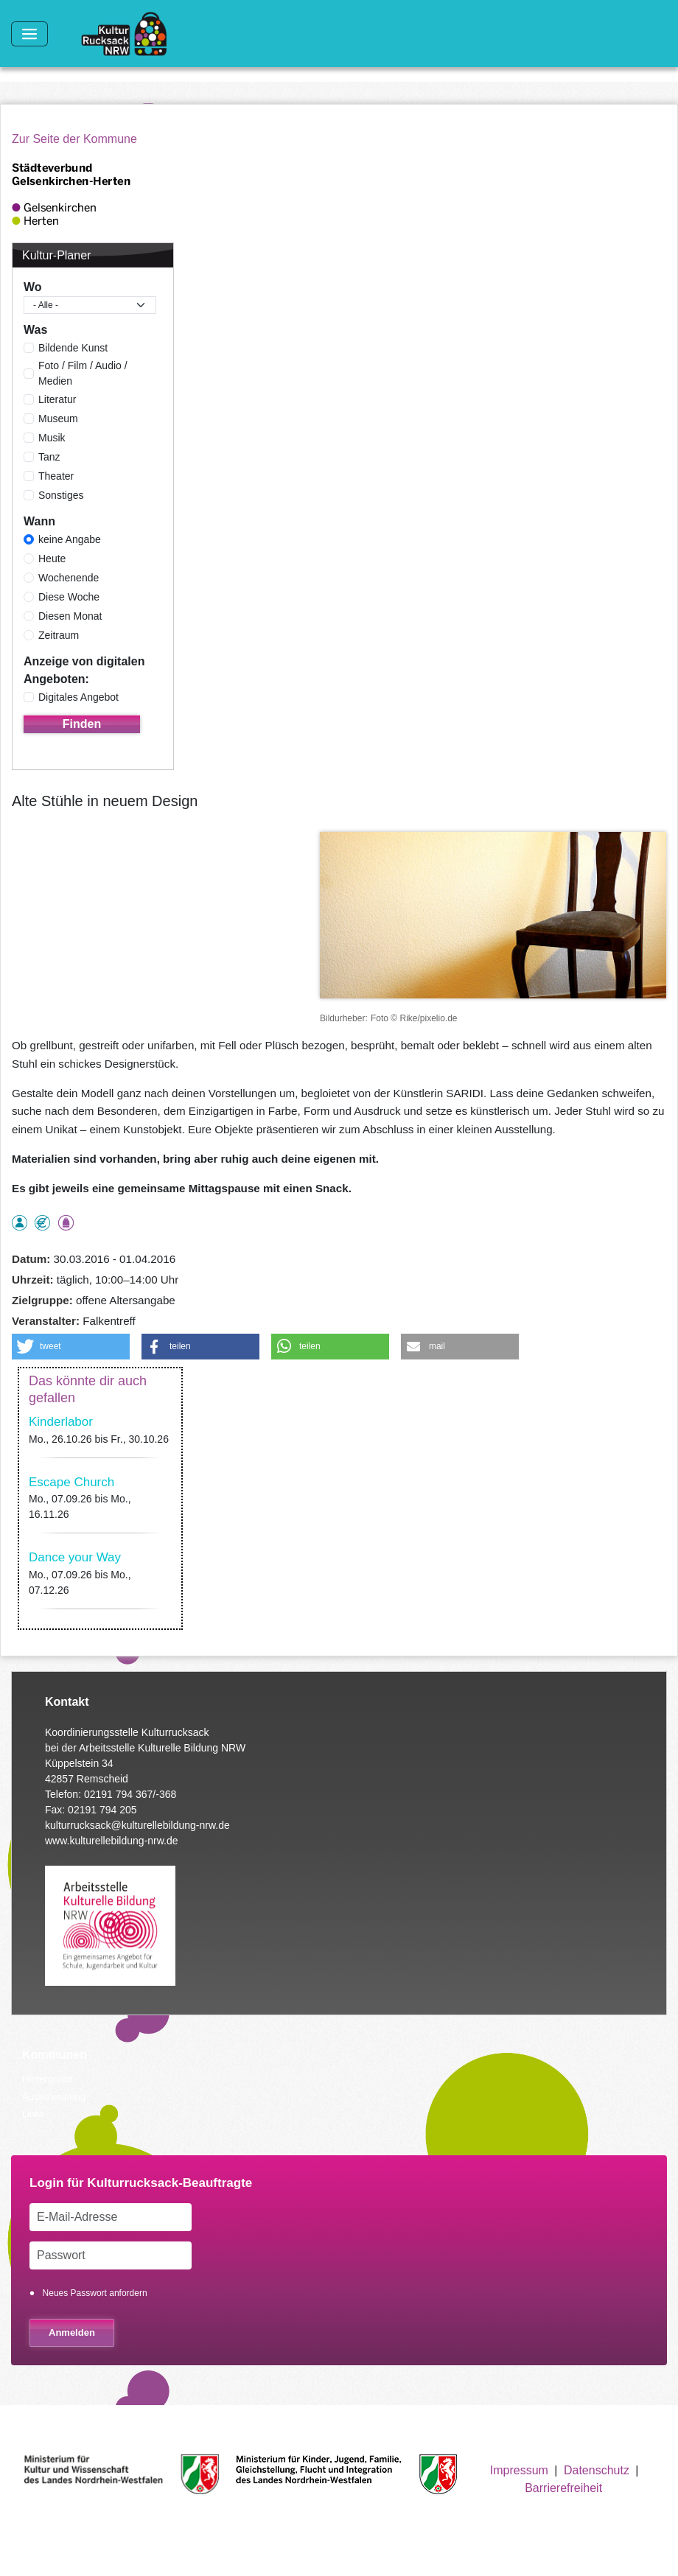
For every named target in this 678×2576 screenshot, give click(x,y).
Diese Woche (68, 597)
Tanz (49, 457)
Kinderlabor (61, 1422)
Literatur (57, 399)
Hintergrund (47, 2079)
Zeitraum (58, 635)
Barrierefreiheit (563, 2488)
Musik (52, 438)
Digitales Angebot (78, 697)
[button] (71, 1346)
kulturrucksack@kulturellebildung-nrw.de (137, 1825)
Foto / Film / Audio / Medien (82, 373)
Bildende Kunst (73, 348)
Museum (58, 418)
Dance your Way (75, 1557)
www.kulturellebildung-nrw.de (111, 1841)
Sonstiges (60, 495)
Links (33, 2113)
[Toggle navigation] (29, 33)
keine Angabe (69, 539)
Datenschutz (596, 2470)
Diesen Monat (70, 616)
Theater (56, 476)
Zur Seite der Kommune (74, 139)
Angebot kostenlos (42, 1223)
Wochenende (68, 578)
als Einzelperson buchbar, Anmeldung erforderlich (19, 1223)
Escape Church (71, 1482)
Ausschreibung (53, 2096)
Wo (33, 287)
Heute (52, 558)
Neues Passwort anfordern (95, 2293)
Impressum (519, 2470)
